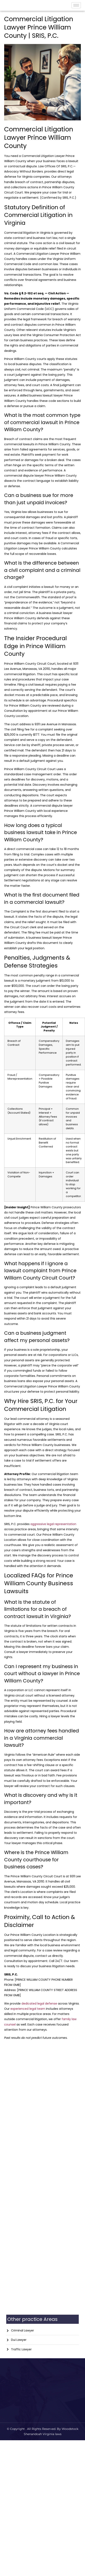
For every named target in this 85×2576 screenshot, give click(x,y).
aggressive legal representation (53, 1524)
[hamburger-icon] (76, 5)
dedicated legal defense (39, 2003)
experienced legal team (27, 2009)
